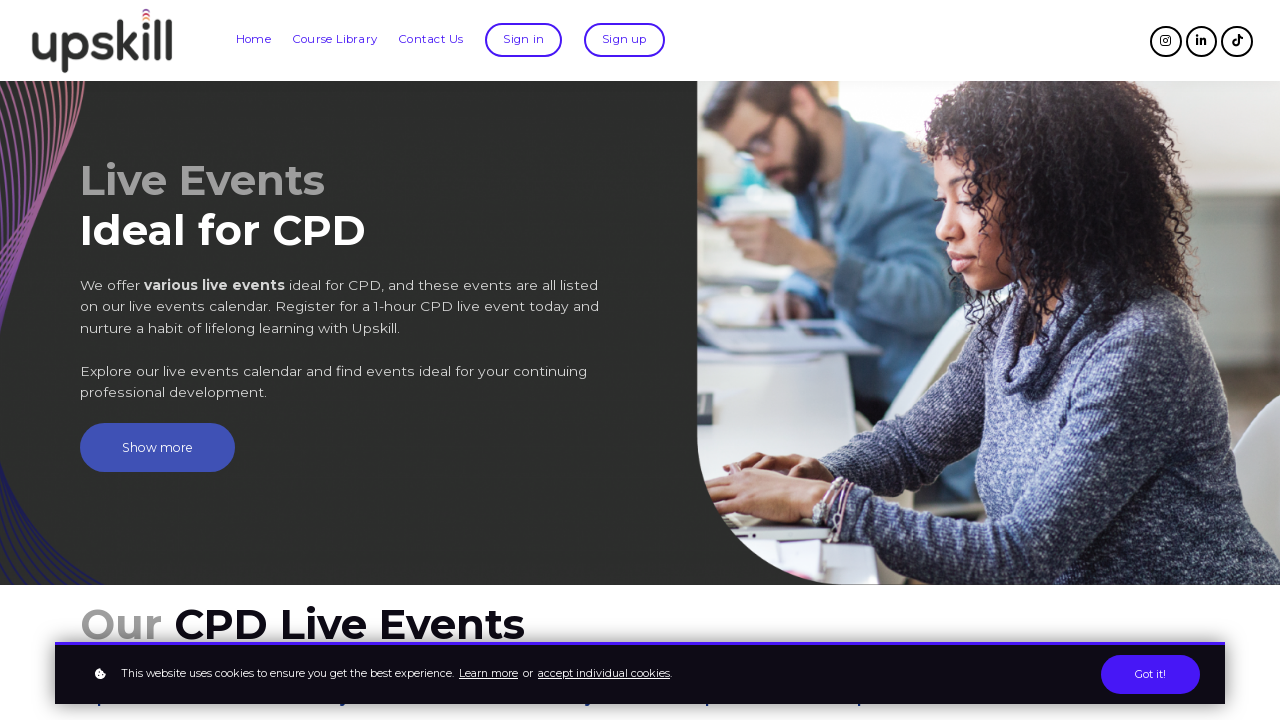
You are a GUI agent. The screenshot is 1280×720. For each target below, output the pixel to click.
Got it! (1150, 674)
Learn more (488, 673)
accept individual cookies (604, 673)
